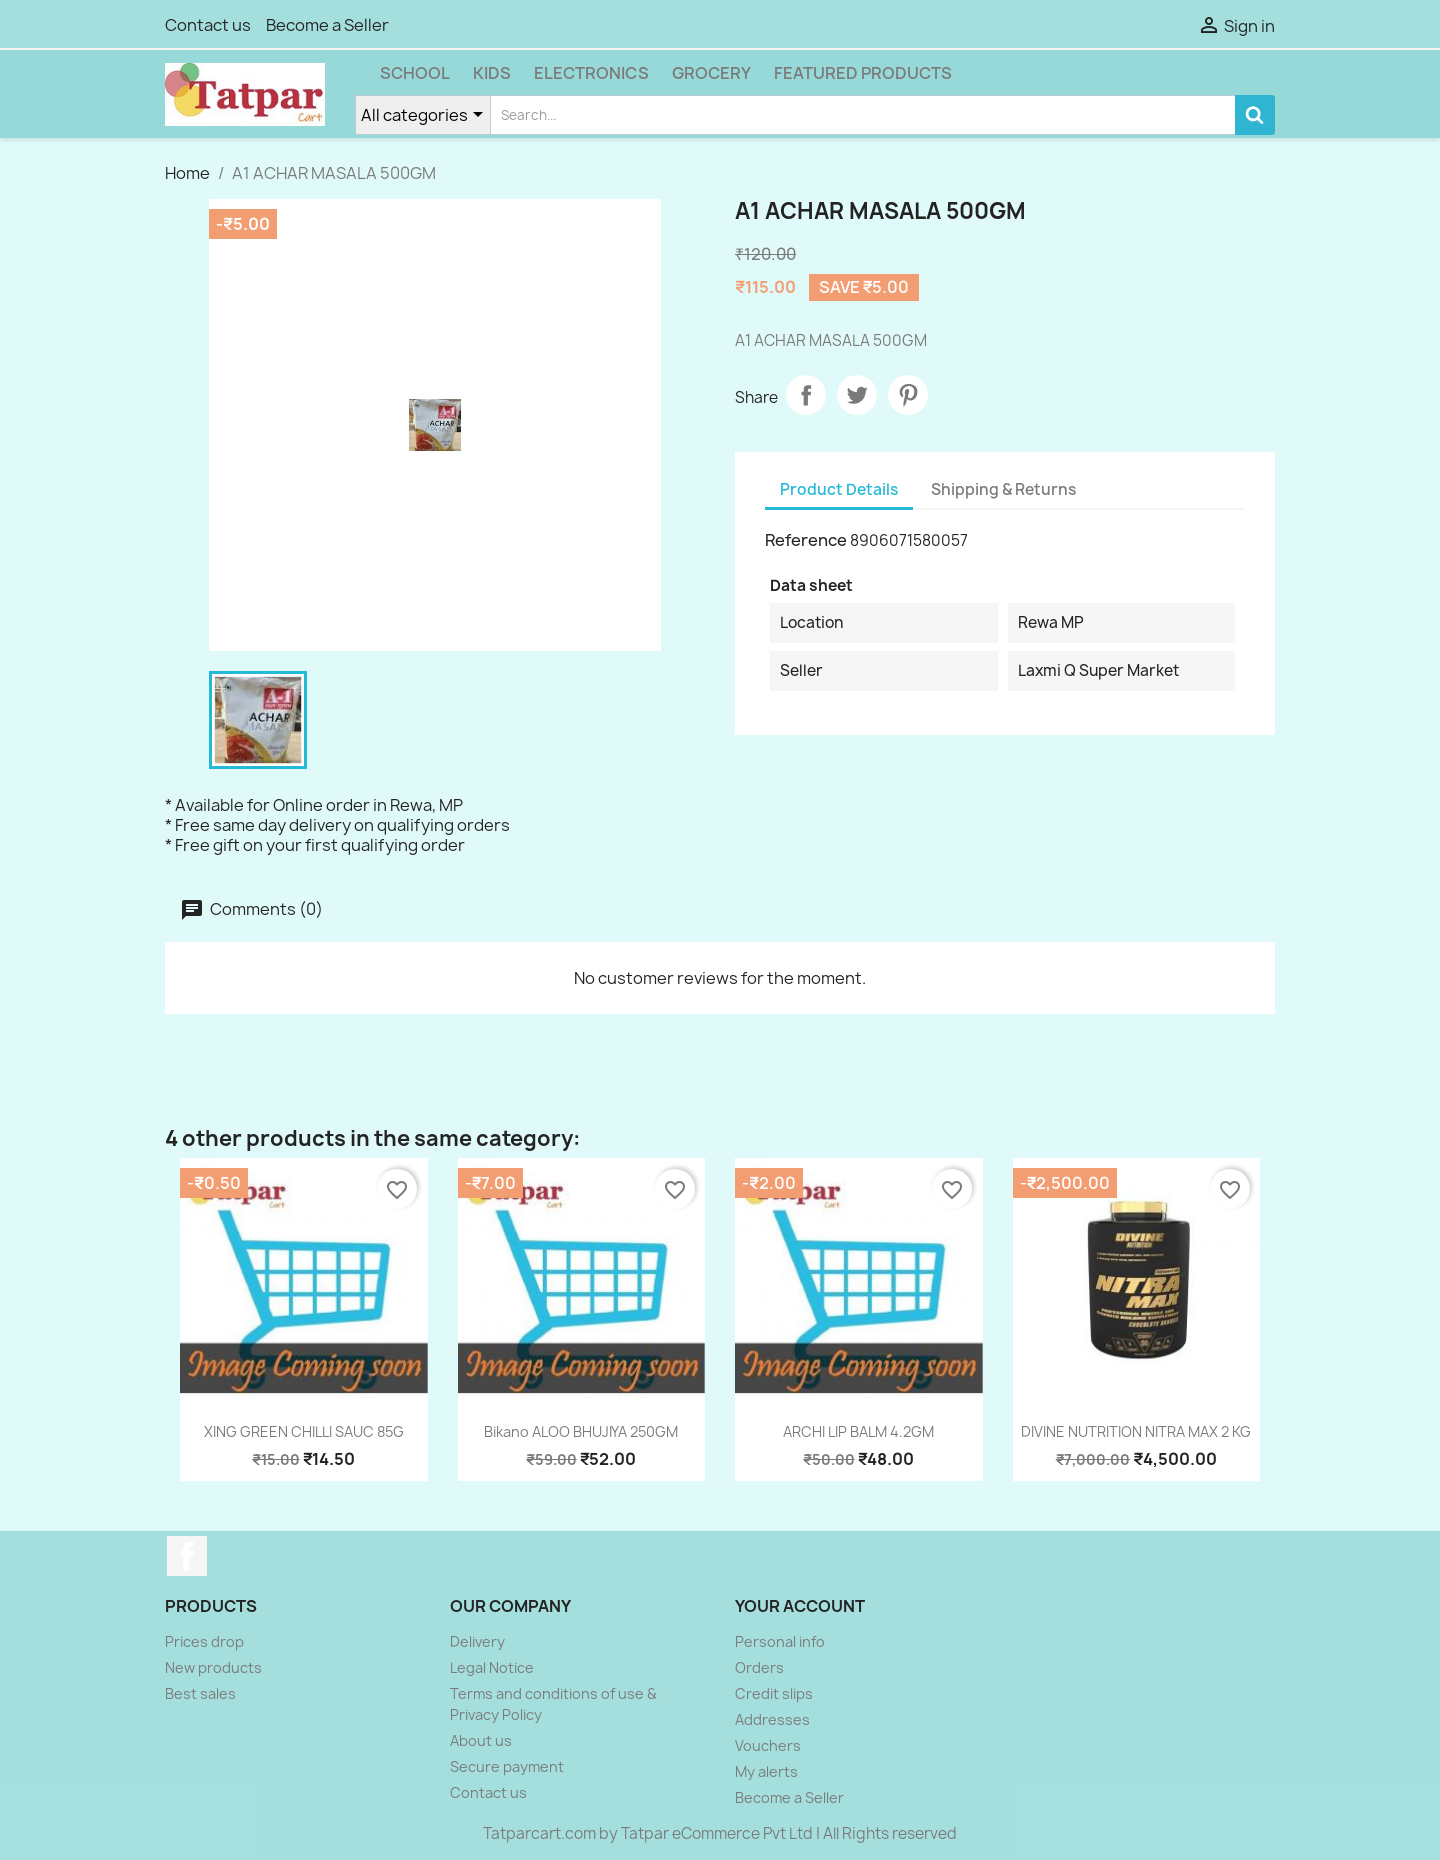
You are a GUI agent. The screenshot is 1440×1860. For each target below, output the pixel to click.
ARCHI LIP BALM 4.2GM (858, 1431)
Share (806, 395)
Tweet (857, 395)
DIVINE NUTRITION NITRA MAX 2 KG (1136, 1431)
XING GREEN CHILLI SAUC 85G (304, 1431)
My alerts (766, 1771)
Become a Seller (327, 25)
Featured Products (863, 73)
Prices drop (204, 1641)
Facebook (187, 1556)
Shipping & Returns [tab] (1003, 489)
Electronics (591, 73)
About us (481, 1740)
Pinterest (908, 395)
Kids (492, 73)
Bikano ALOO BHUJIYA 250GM (581, 1431)
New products (213, 1667)
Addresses (772, 1719)
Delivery (477, 1641)
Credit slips (774, 1693)
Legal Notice (492, 1667)
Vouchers (768, 1745)
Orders (759, 1667)
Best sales (200, 1693)
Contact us (208, 25)
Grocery (711, 73)
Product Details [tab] (839, 489)
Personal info (780, 1641)
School (415, 73)
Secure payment (507, 1766)
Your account (800, 1606)
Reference (806, 540)
